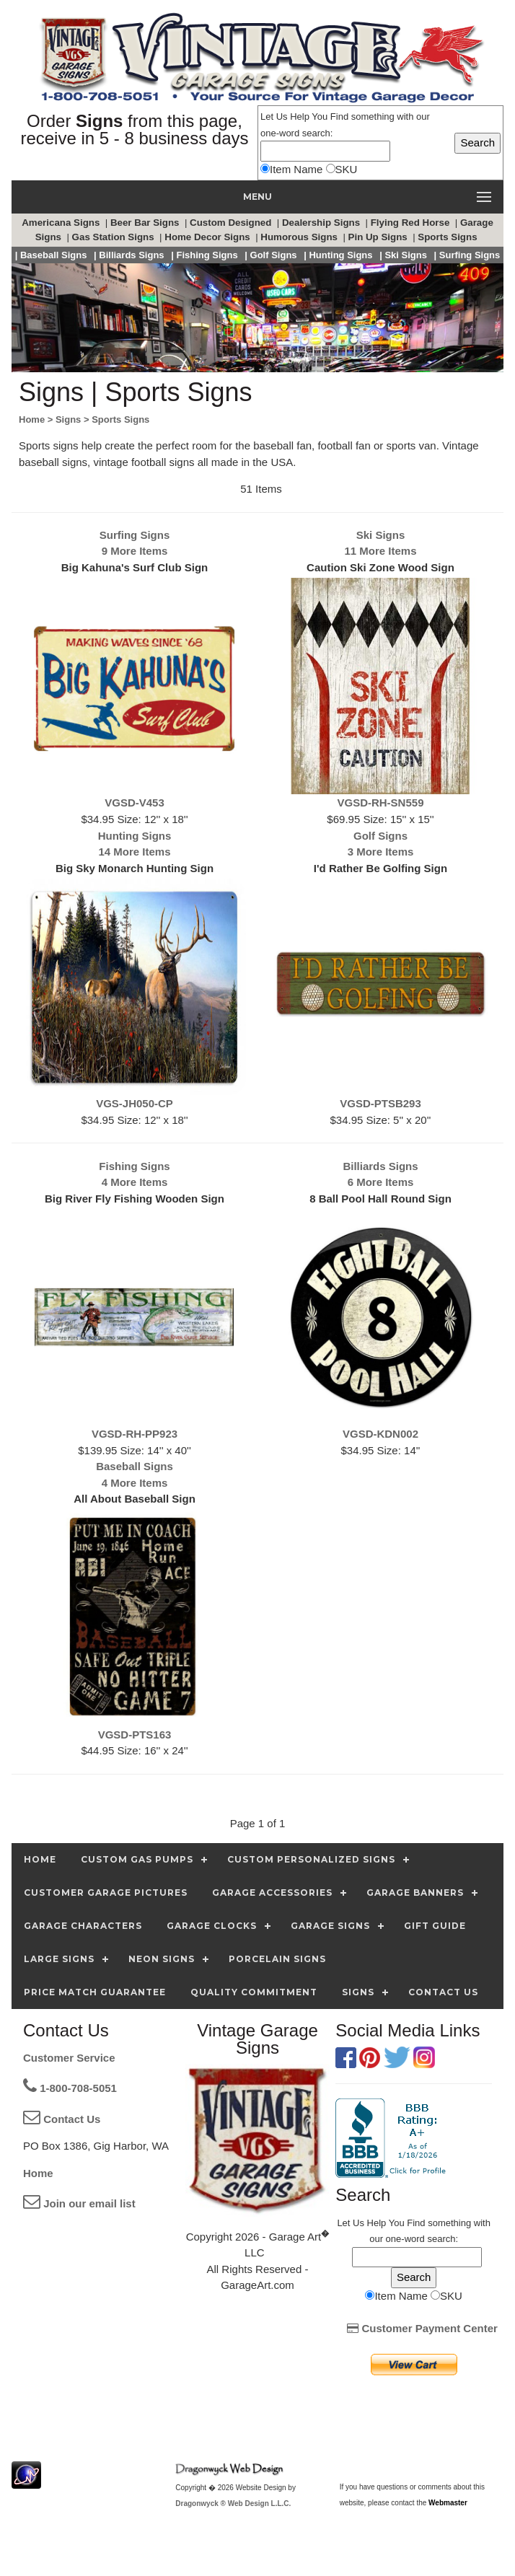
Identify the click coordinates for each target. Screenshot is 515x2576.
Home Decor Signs (208, 237)
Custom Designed (232, 222)
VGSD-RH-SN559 (380, 802)
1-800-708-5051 (70, 2088)
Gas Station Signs (114, 237)
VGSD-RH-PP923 (134, 1434)
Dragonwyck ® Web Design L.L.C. (233, 2503)
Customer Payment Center (422, 2328)
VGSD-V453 (134, 802)
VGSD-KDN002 (380, 1434)
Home (38, 2173)
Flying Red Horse (411, 222)
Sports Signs (449, 237)
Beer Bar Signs (146, 222)
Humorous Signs (300, 237)
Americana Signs (62, 222)
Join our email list (79, 2203)
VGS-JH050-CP (134, 1103)
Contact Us (61, 2119)
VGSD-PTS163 (135, 1734)
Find (339, 116)
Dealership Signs (322, 222)
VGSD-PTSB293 (380, 1103)
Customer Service (69, 2058)
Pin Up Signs (379, 237)
